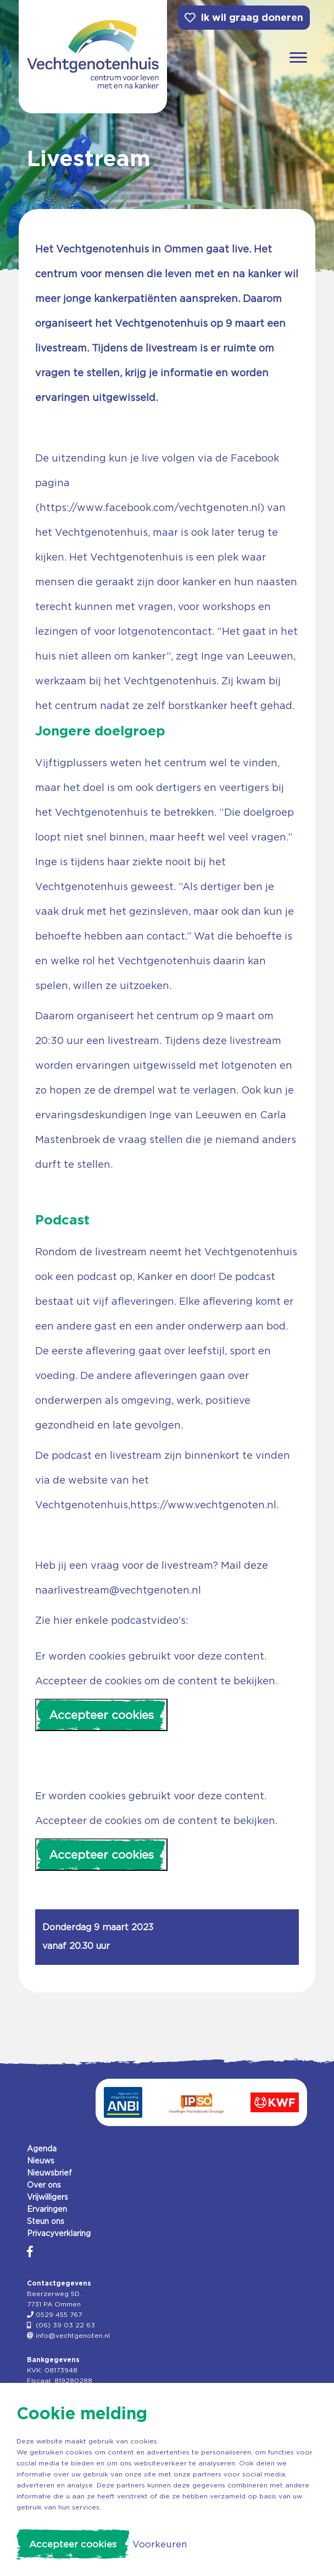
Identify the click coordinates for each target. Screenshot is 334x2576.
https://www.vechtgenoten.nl (203, 1505)
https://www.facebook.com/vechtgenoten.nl (150, 507)
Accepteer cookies (101, 1715)
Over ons (44, 2184)
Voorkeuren (159, 2544)
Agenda (42, 2148)
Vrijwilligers (47, 2197)
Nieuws (40, 2160)
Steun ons (45, 2221)
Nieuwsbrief (49, 2172)
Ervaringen (47, 2209)
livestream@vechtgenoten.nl (129, 1590)
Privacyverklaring (59, 2233)
